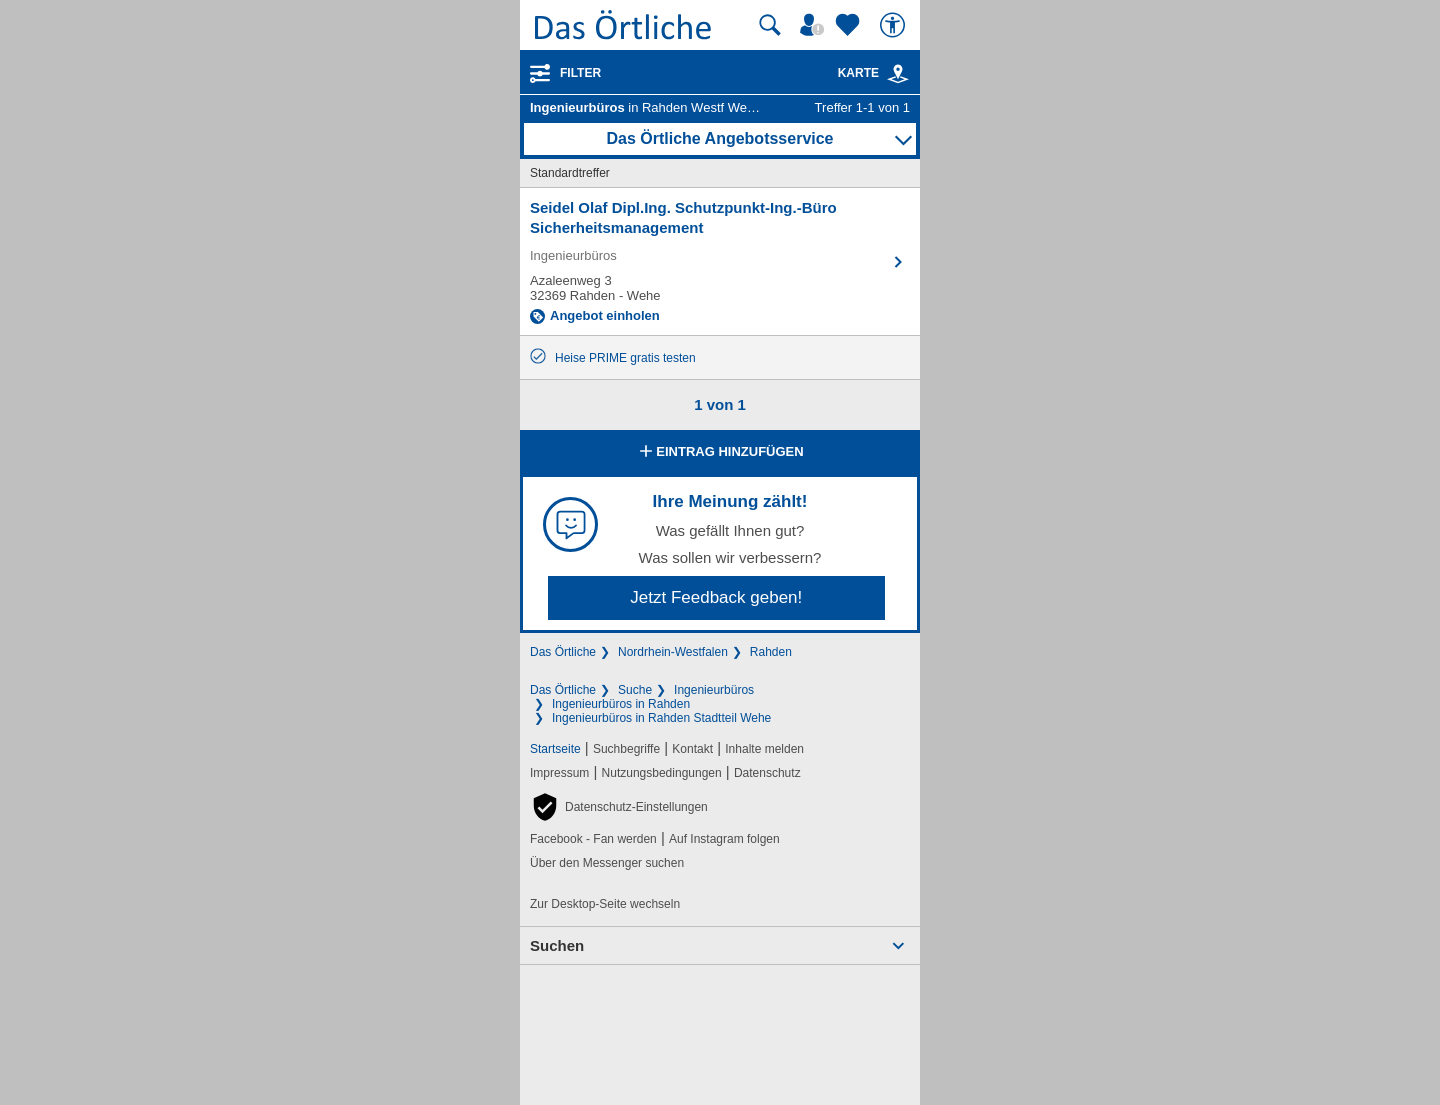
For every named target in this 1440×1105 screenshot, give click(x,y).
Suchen (557, 945)
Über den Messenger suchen (607, 863)
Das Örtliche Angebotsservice (719, 138)
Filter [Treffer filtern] (580, 73)
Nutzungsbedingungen (662, 773)
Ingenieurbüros (714, 690)
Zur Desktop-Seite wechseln (605, 904)
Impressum (559, 773)
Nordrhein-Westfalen (673, 652)
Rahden (771, 652)
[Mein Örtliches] (815, 25)
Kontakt (692, 749)
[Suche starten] (770, 25)
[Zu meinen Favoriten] (850, 25)
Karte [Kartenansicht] (874, 73)
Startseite (555, 749)
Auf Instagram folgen (724, 839)
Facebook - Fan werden (593, 839)
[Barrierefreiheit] (895, 25)
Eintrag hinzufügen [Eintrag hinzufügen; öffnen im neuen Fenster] (719, 453)
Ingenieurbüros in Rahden (621, 704)
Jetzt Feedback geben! (716, 597)
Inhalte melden (764, 749)
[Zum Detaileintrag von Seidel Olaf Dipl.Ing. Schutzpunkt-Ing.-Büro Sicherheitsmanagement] (720, 261)
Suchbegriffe (626, 749)
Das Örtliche (563, 652)
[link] (898, 74)
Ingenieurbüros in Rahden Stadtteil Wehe (661, 718)
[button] (619, 807)
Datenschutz (767, 773)
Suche (635, 690)
